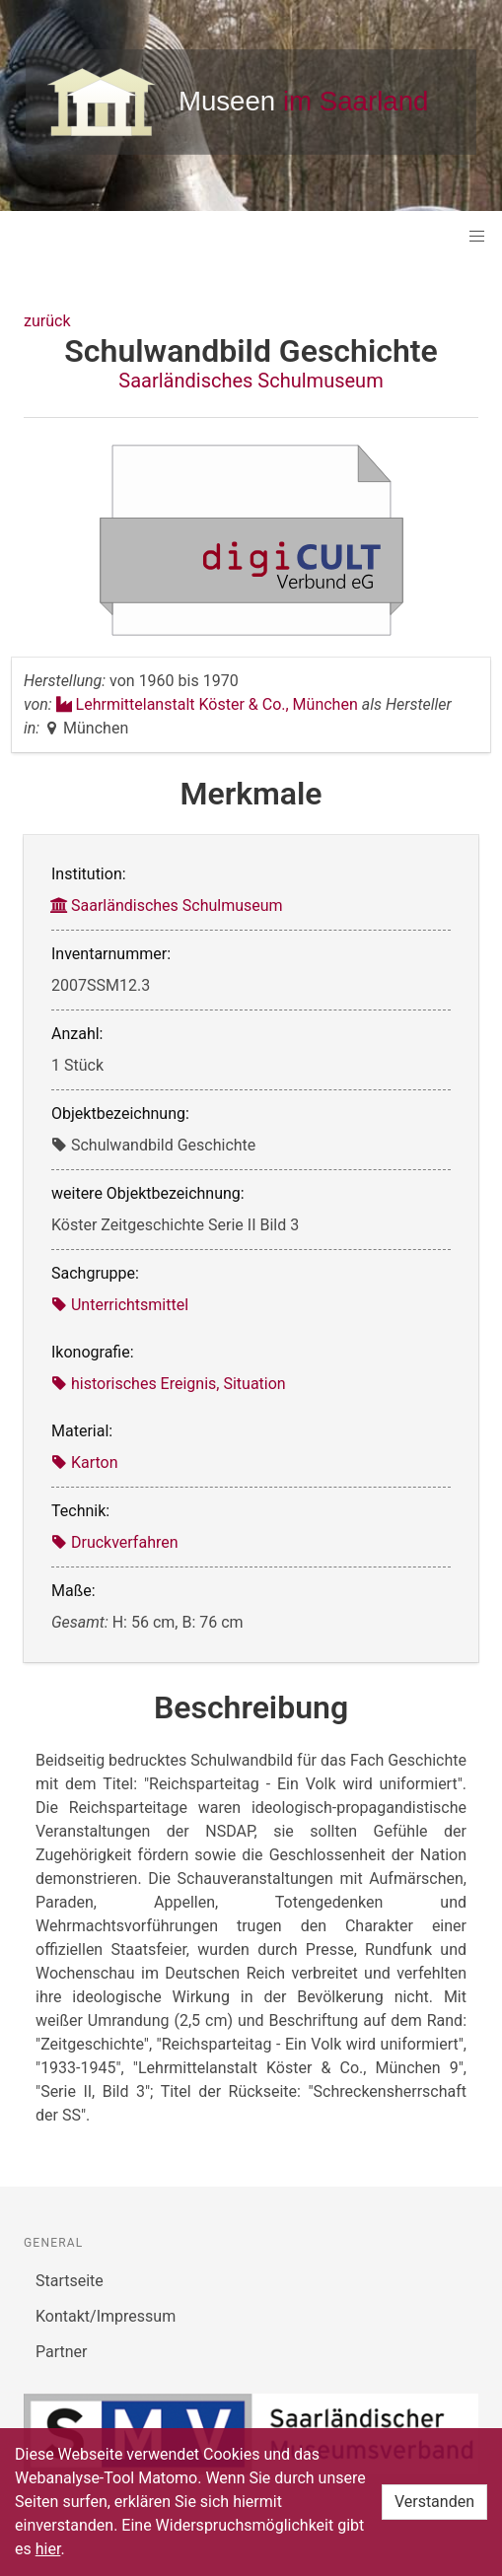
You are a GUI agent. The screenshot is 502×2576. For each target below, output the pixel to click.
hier (48, 2549)
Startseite (70, 2280)
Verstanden (434, 2501)
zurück (47, 321)
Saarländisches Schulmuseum (250, 380)
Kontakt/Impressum (106, 2316)
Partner (62, 2351)
